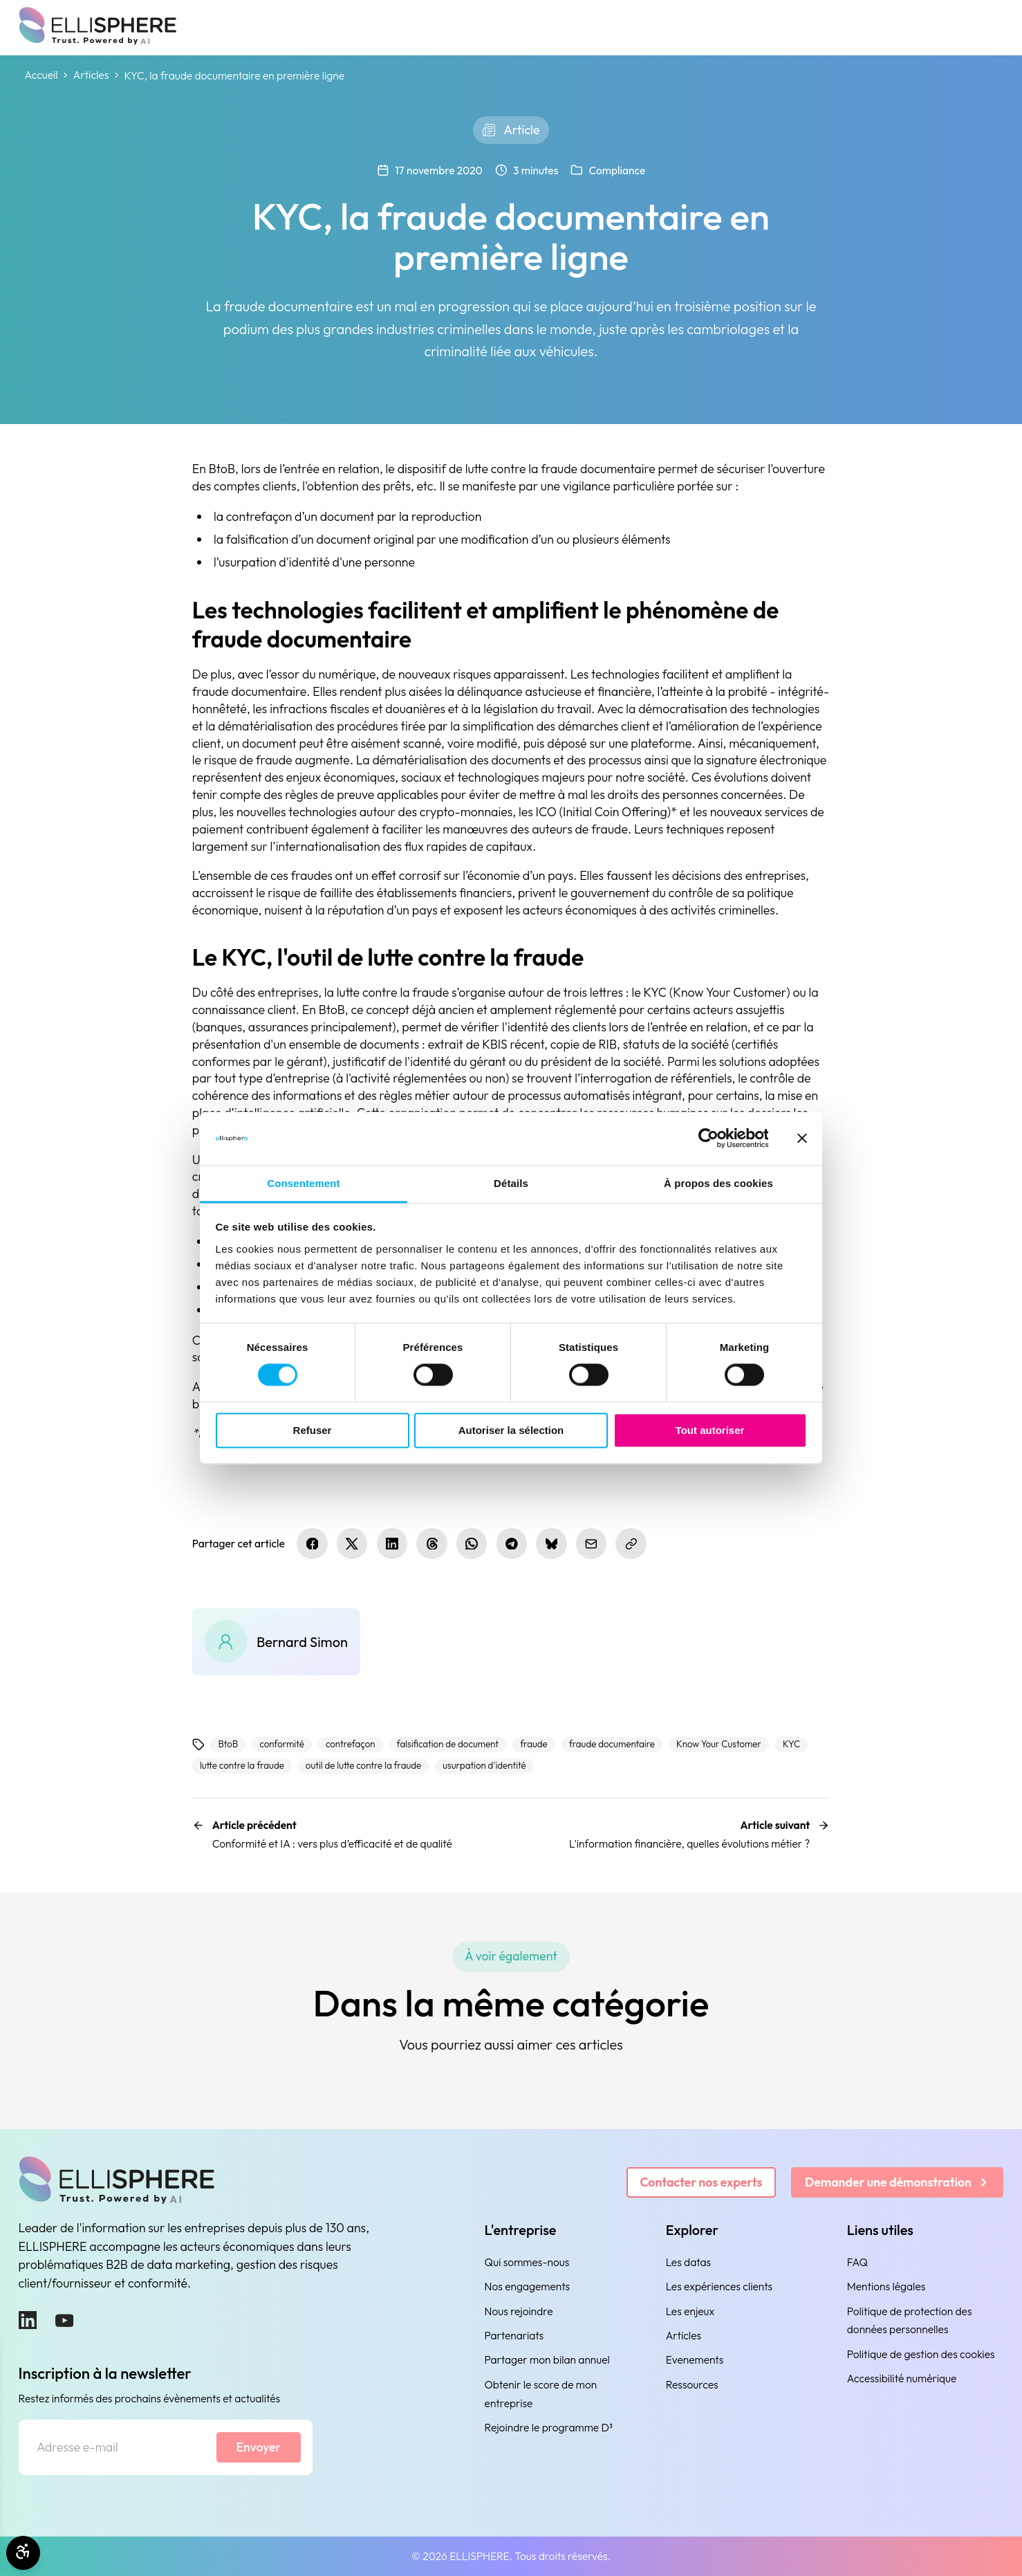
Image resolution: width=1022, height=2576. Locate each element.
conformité (281, 1743)
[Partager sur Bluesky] (551, 1543)
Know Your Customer (718, 1743)
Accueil (40, 75)
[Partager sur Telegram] (511, 1543)
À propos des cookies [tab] (718, 1183)
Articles (91, 75)
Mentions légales (886, 2286)
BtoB (229, 1743)
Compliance (617, 170)
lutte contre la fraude (242, 1765)
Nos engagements (527, 2286)
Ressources (692, 2384)
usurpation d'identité (484, 1765)
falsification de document (448, 1743)
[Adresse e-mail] (117, 2447)
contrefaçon (350, 1743)
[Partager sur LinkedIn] (392, 1543)
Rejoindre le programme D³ (549, 2427)
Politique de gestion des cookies (921, 2354)
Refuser (312, 1430)
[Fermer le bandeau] (802, 1138)
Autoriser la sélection (511, 1430)
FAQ (857, 2262)
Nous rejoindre (519, 2311)
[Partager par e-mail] (591, 1543)
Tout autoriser (710, 1430)
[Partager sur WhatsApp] (471, 1543)
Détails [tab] (511, 1183)
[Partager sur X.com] (352, 1543)
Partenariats (514, 2335)
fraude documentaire (612, 1743)
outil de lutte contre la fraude (363, 1765)
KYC (791, 1743)
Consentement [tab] (303, 1183)
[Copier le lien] (630, 1543)
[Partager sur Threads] (431, 1543)
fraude (534, 1743)
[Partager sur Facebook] (312, 1543)
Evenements (695, 2359)
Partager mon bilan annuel (547, 2359)
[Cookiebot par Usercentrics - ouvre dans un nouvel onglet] (707, 1138)
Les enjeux (690, 2311)
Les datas (688, 2262)
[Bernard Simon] (276, 1642)
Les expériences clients (719, 2286)
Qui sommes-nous (527, 2262)
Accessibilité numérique (902, 2378)
